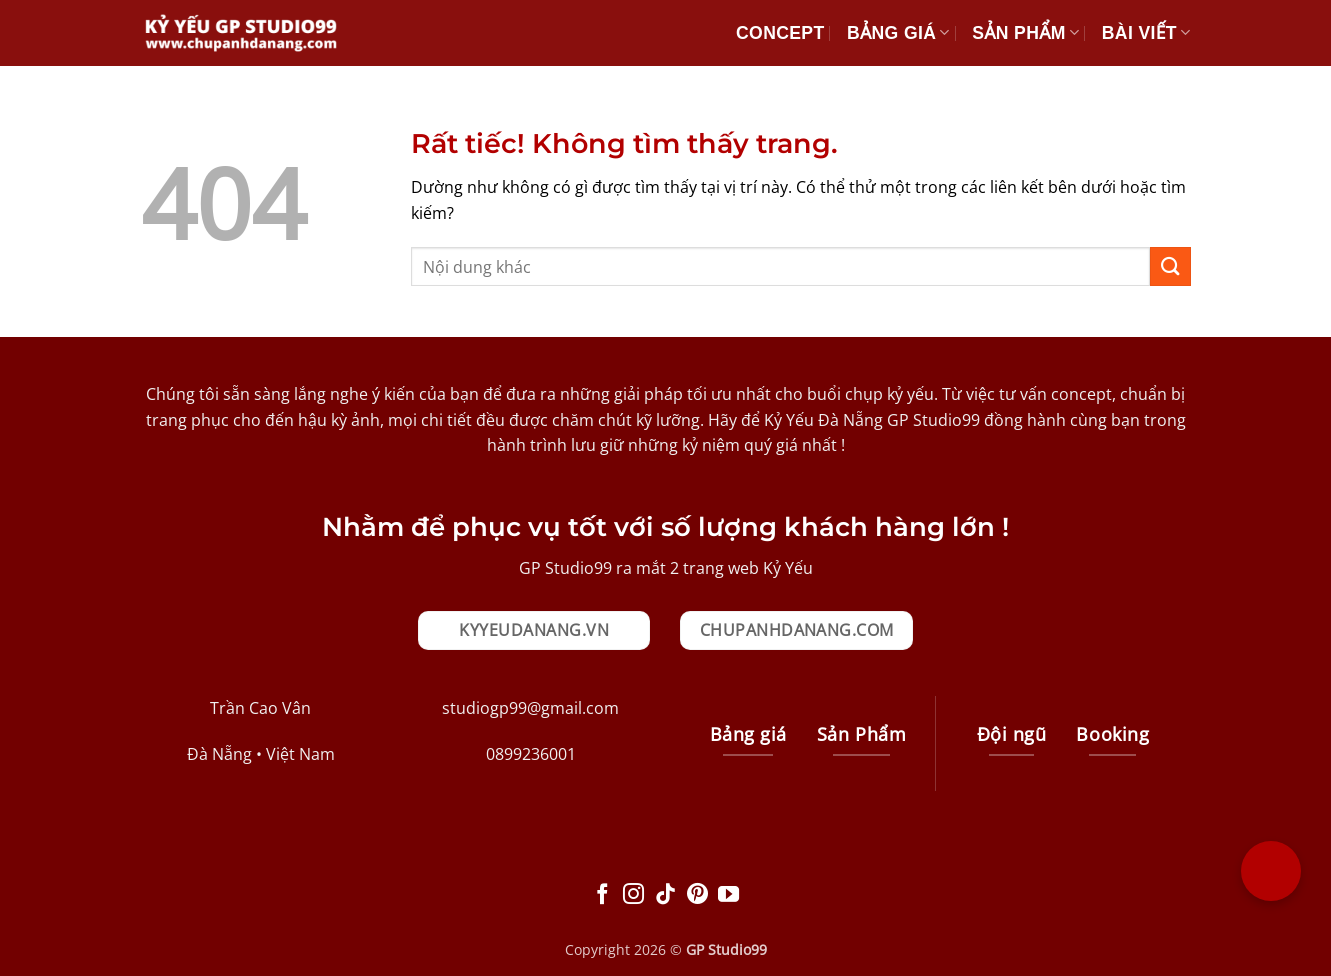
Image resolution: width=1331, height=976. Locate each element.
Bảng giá (898, 33)
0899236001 (531, 754)
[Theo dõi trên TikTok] (665, 895)
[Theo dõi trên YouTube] (728, 895)
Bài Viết (1146, 33)
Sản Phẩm (1025, 33)
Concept (780, 33)
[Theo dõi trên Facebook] (602, 895)
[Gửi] (1170, 266)
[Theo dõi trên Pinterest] (697, 895)
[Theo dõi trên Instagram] (633, 895)
